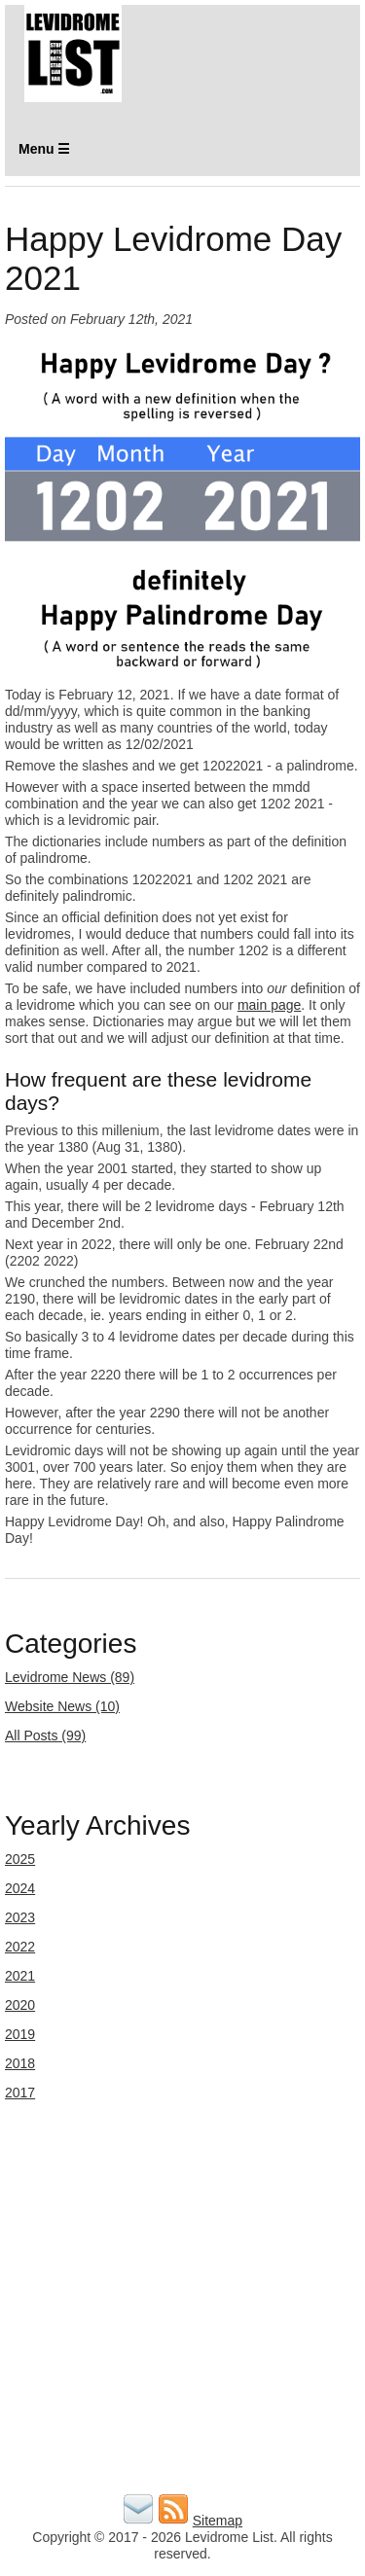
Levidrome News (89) (69, 1677)
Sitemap (217, 2520)
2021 (20, 1976)
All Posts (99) (45, 1735)
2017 (20, 2092)
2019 (20, 2034)
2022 (20, 1946)
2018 (20, 2063)
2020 (20, 2005)
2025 (20, 1859)
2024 (20, 1888)
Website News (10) (62, 1706)
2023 (20, 1917)
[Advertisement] (182, 2307)
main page (269, 1005)
